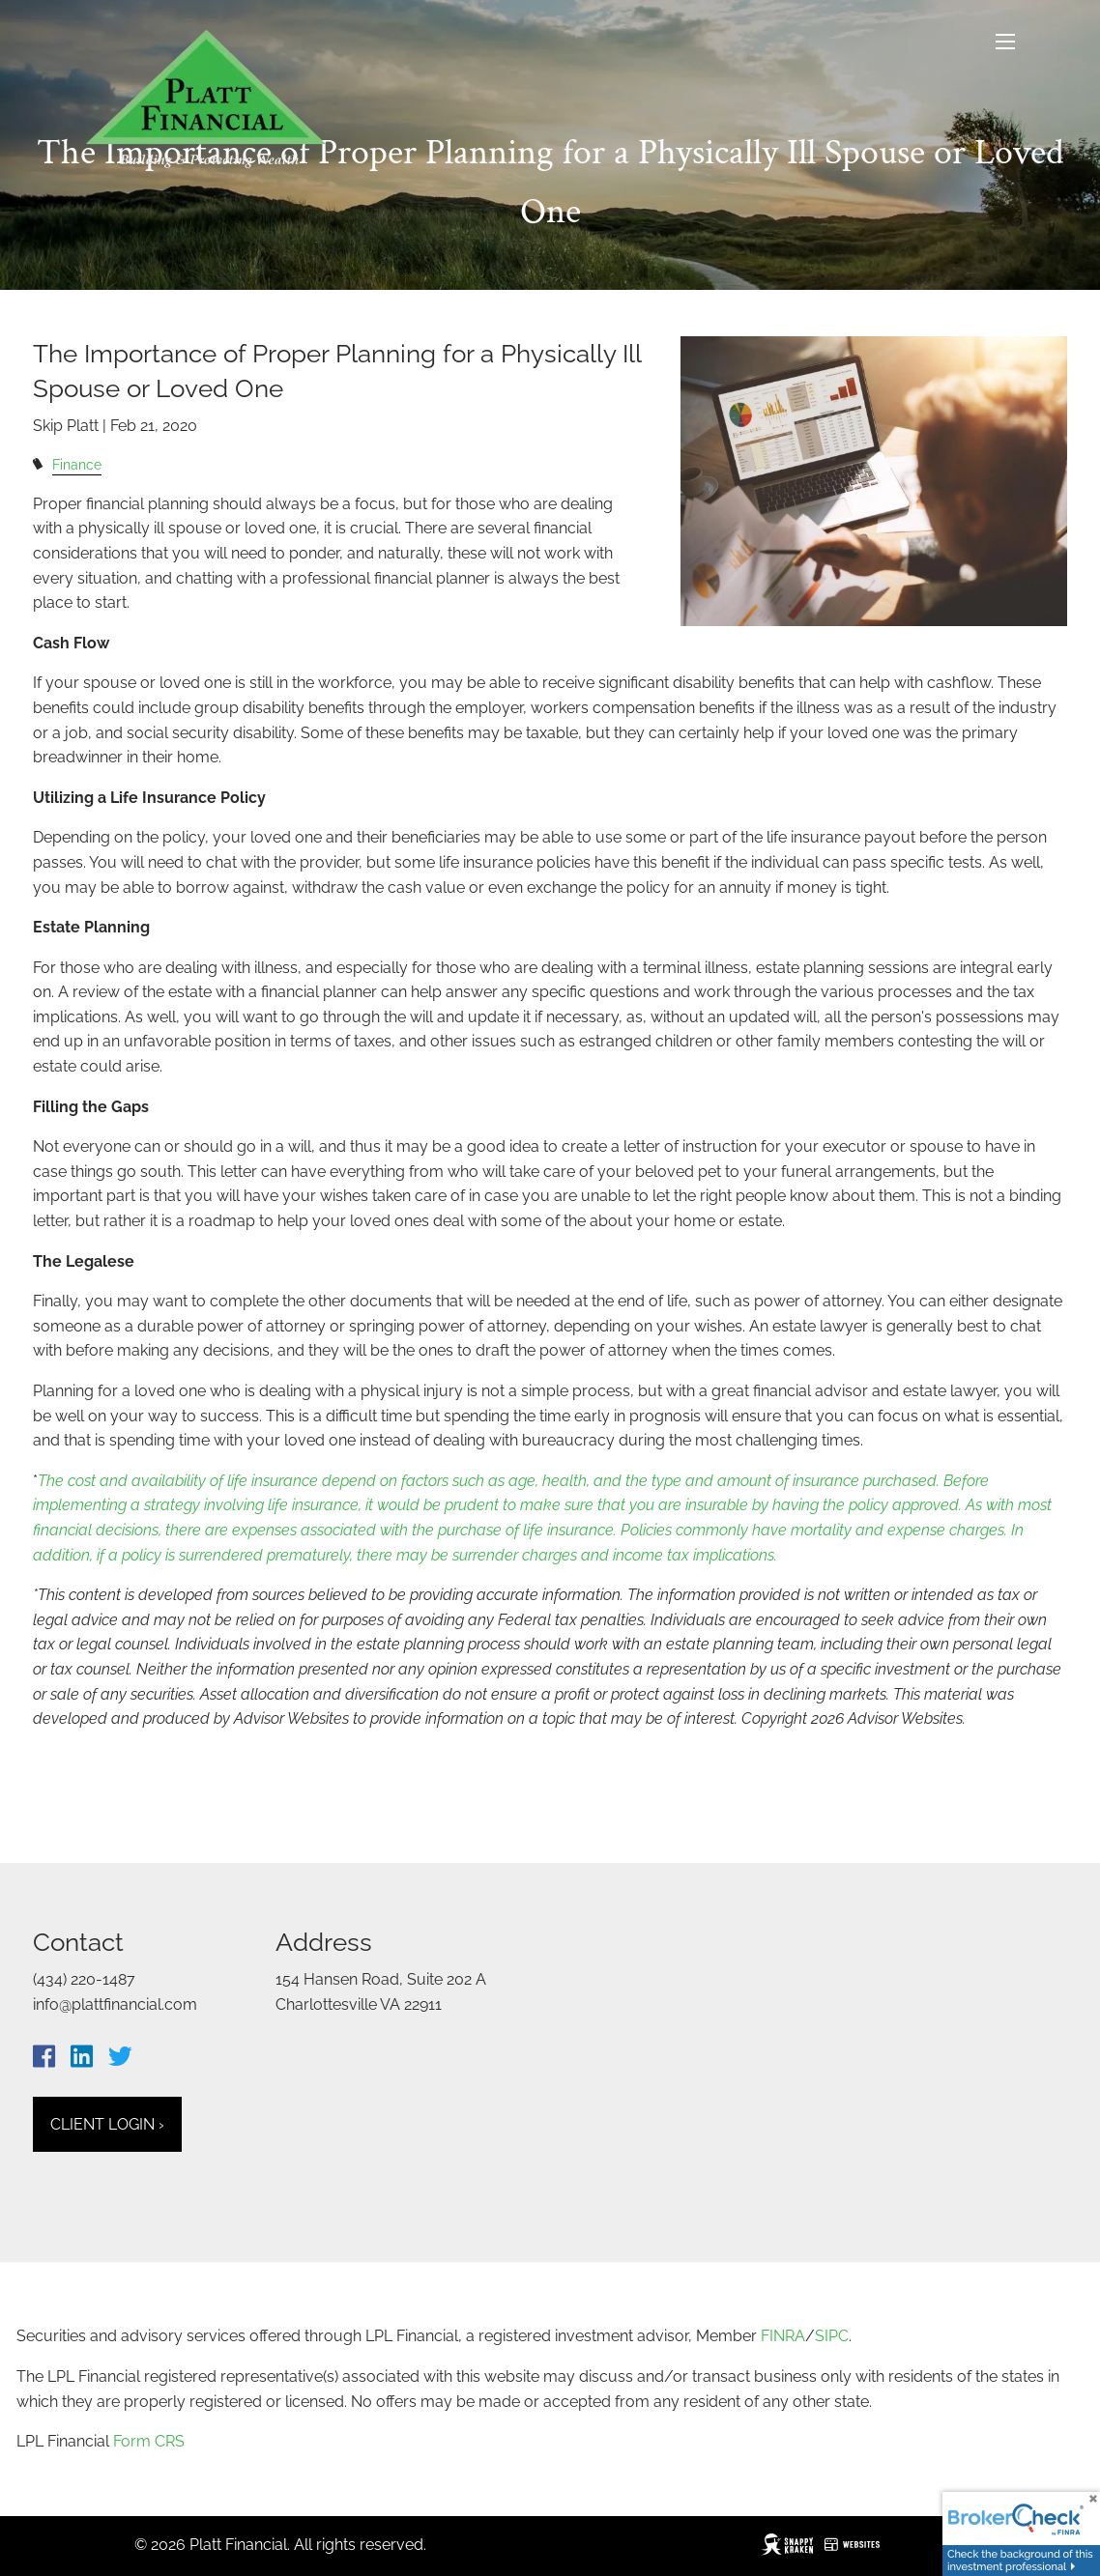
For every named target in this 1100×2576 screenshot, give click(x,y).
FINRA (783, 2336)
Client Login (107, 2124)
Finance (76, 464)
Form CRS (149, 2441)
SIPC (832, 2336)
